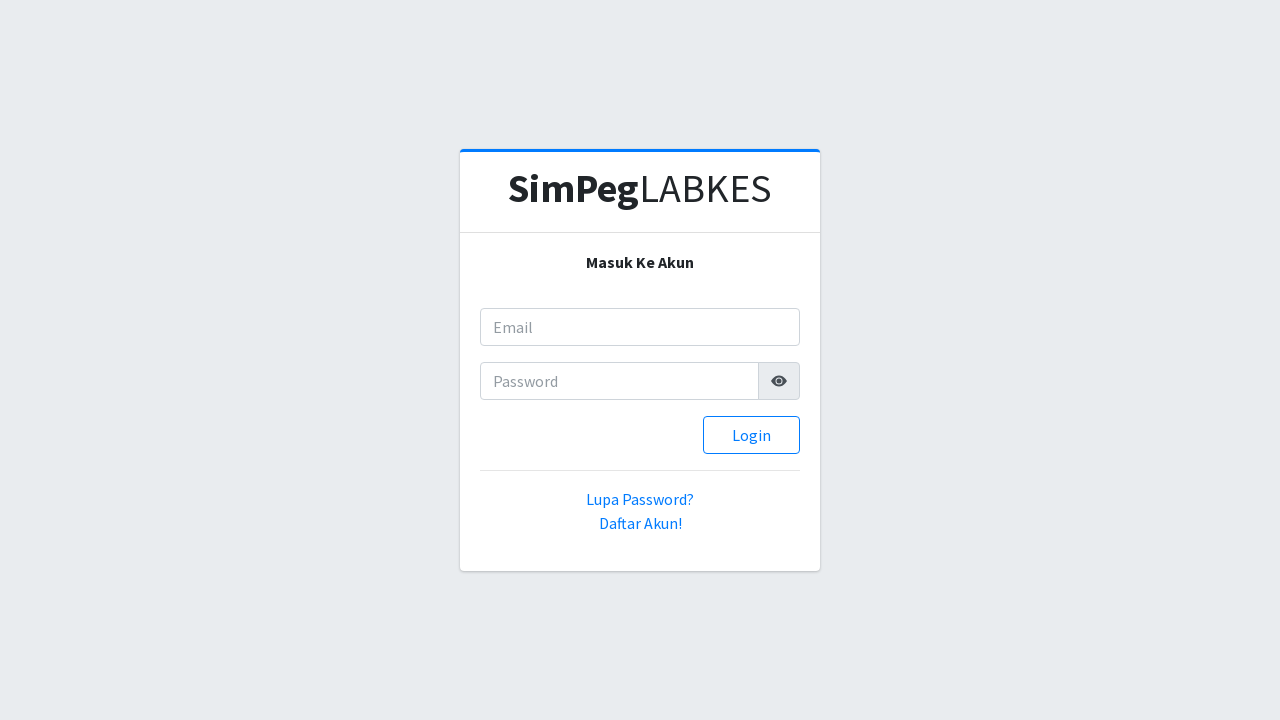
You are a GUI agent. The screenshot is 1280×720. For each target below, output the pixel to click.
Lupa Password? (640, 499)
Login (751, 435)
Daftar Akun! (640, 523)
